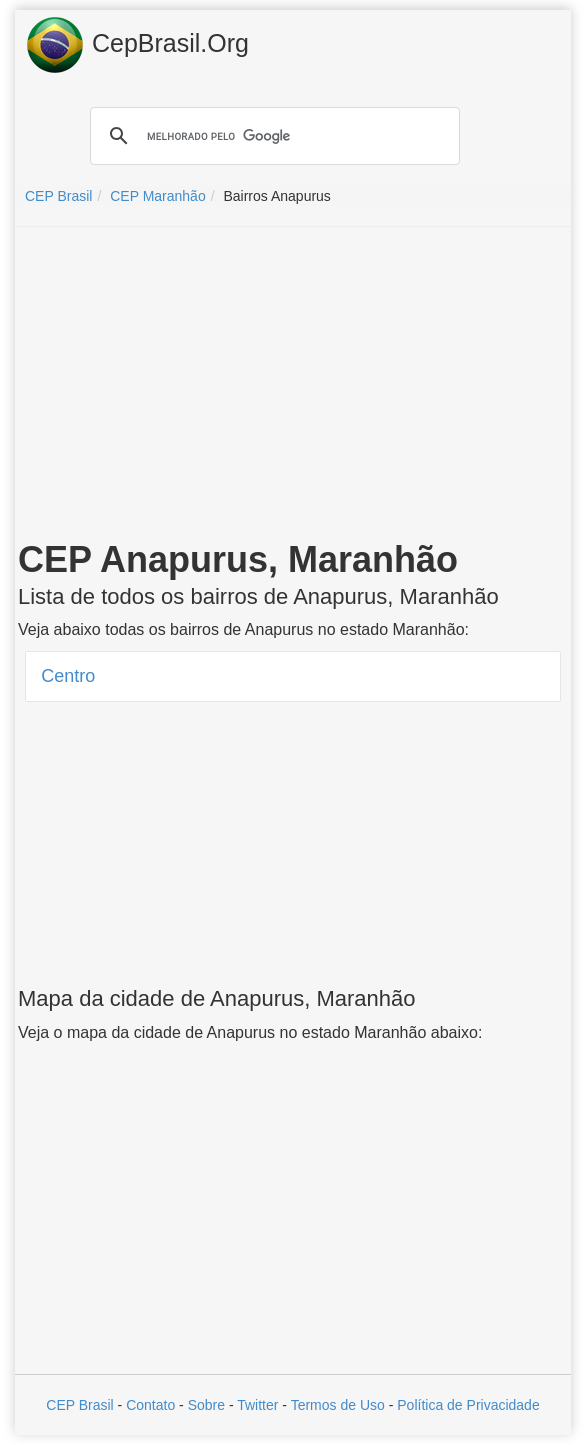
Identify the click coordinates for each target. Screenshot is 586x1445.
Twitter (257, 1405)
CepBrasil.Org (137, 45)
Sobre (206, 1405)
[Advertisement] (293, 387)
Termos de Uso (338, 1405)
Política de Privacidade (468, 1405)
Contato (150, 1405)
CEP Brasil (79, 1405)
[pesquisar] (272, 136)
